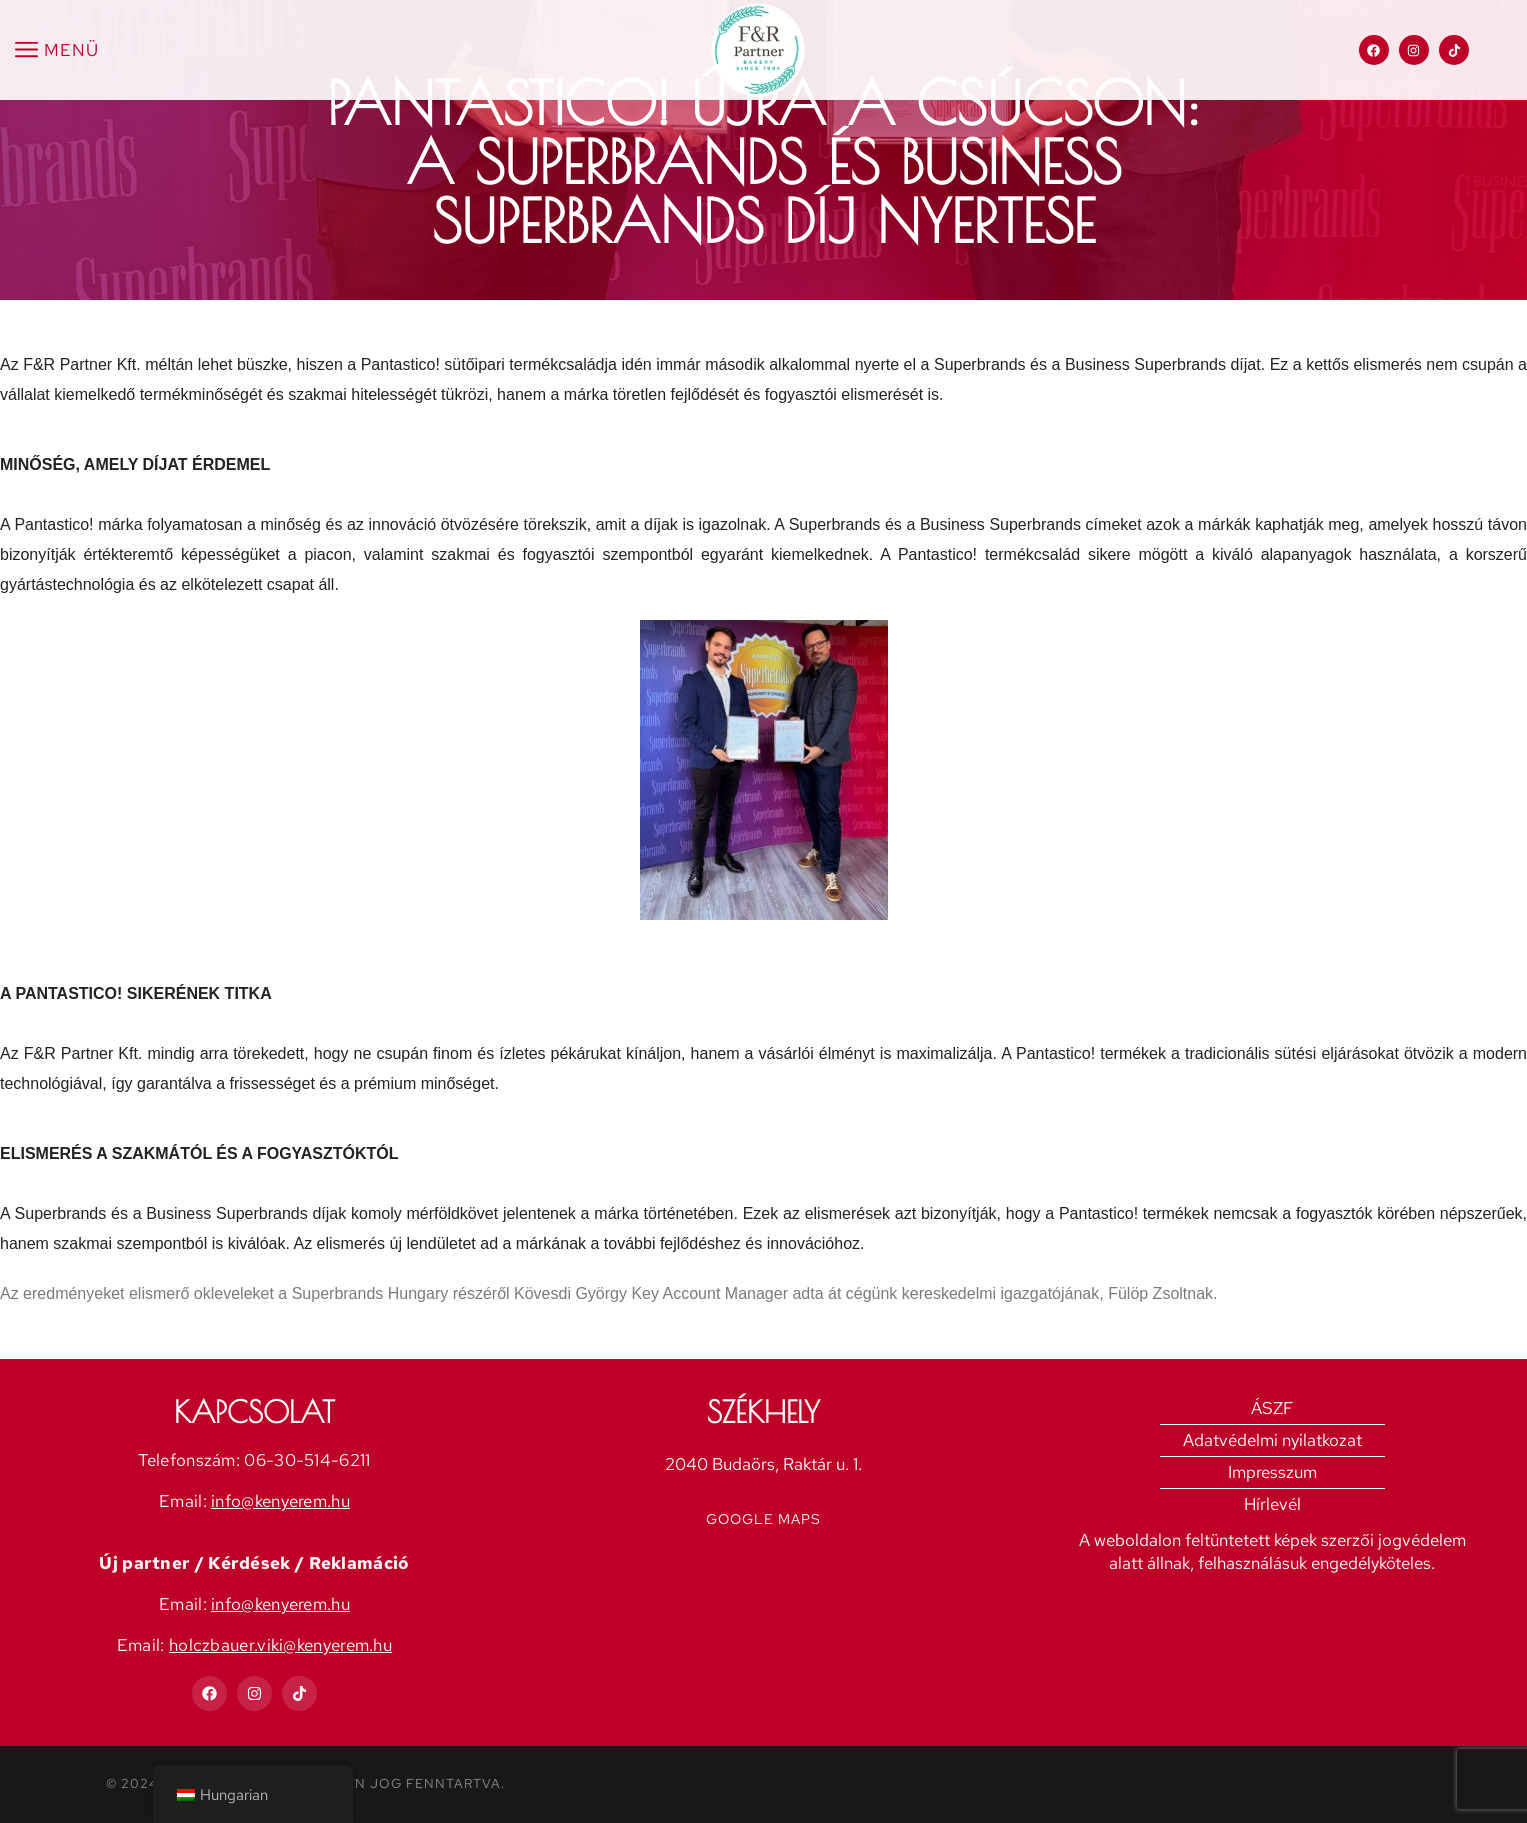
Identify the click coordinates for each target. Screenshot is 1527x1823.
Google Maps (763, 1519)
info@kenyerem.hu (280, 1501)
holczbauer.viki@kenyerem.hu (280, 1645)
